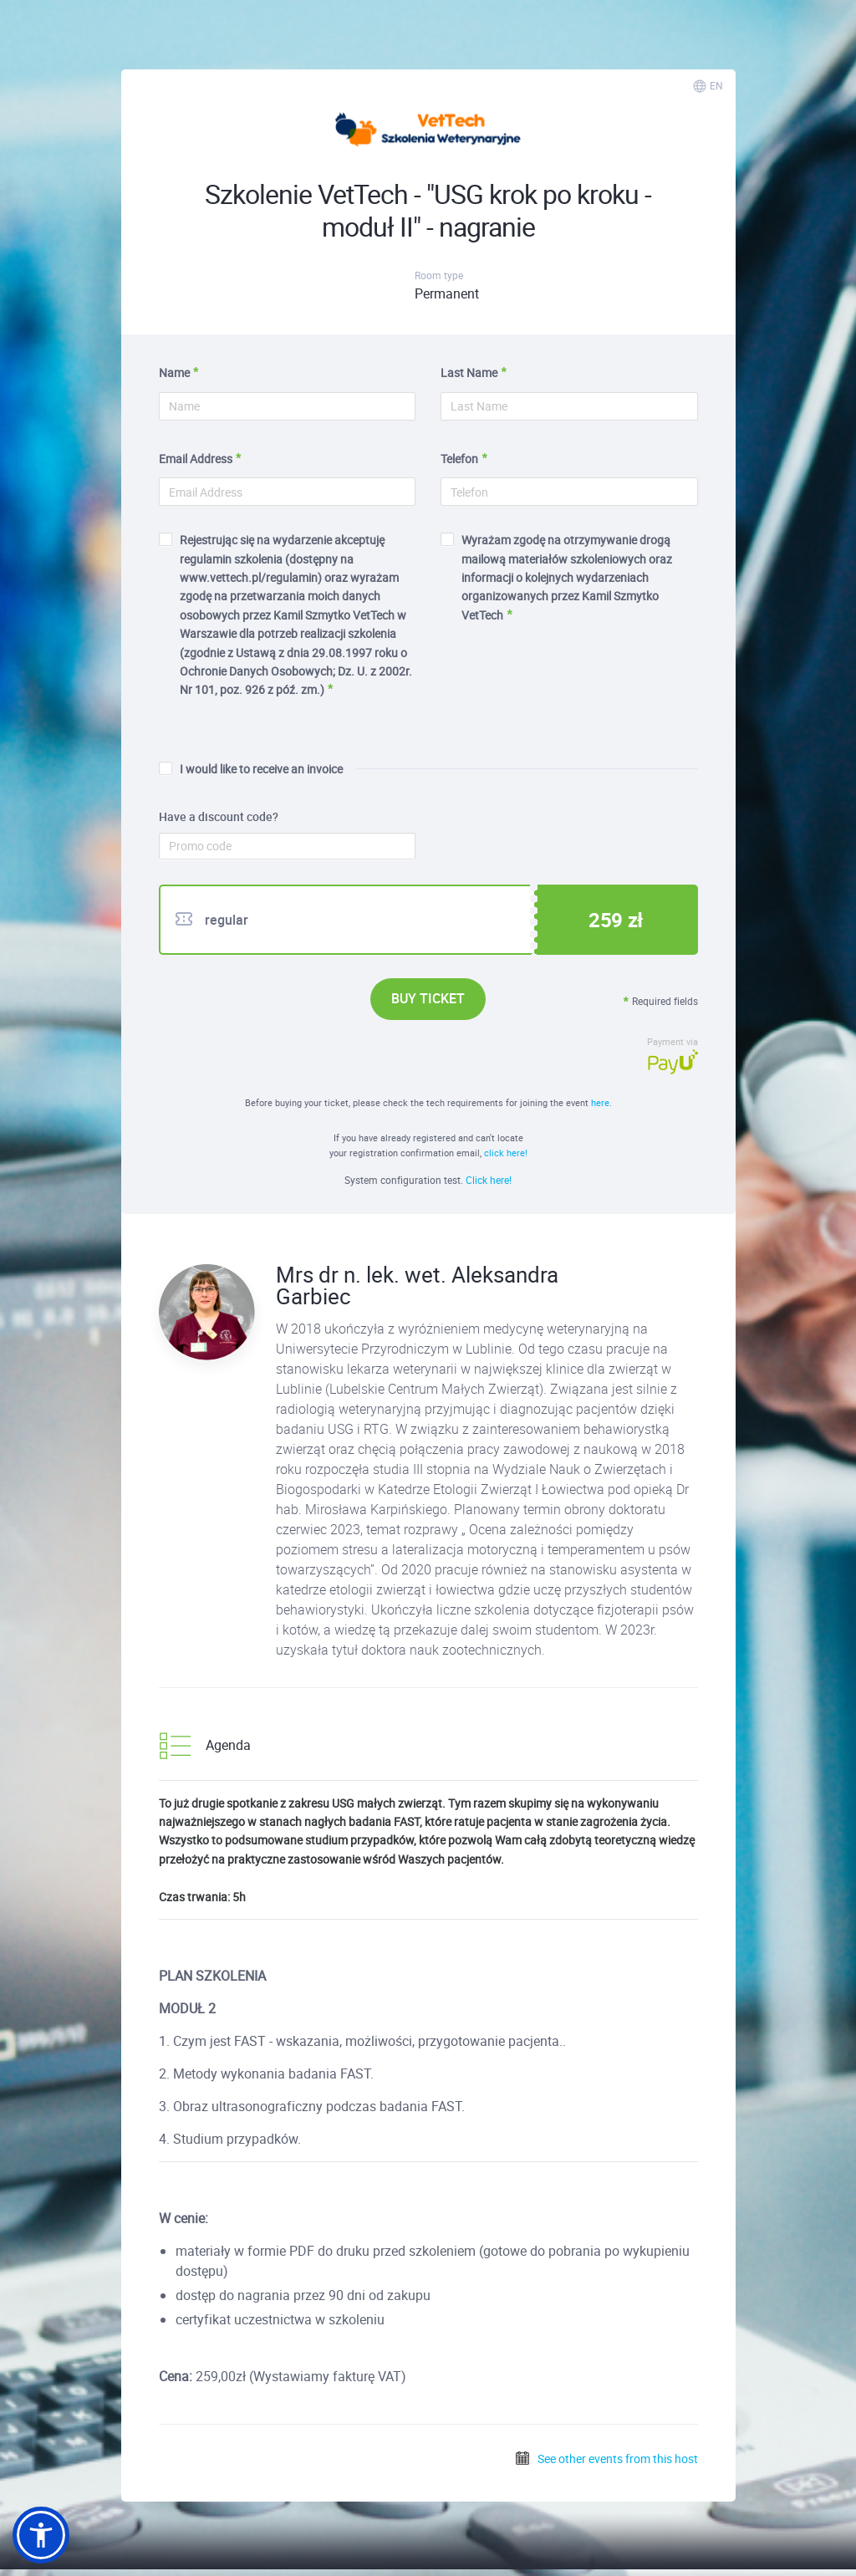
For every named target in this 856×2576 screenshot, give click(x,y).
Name (174, 372)
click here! (505, 1152)
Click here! (489, 1179)
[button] (41, 2535)
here (600, 1102)
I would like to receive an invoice (251, 769)
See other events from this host (606, 2458)
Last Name (469, 372)
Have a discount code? (218, 817)
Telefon (459, 459)
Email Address (195, 459)
